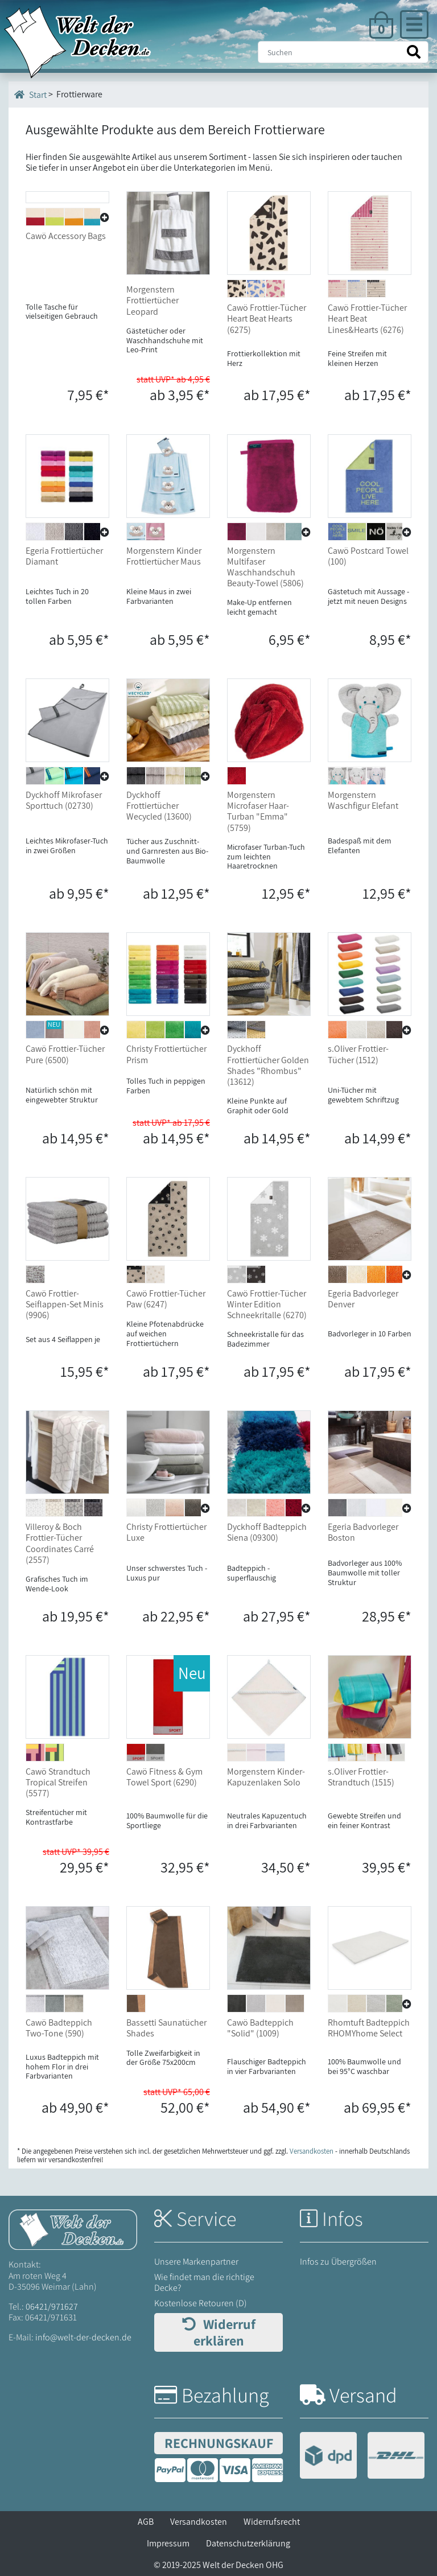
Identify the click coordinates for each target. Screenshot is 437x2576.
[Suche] (343, 52)
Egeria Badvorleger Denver (363, 1298)
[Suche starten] (413, 52)
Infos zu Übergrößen (338, 2262)
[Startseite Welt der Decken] (73, 2229)
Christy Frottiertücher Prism (166, 1054)
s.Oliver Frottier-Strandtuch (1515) (361, 1777)
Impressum (168, 2543)
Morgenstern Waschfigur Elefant (363, 800)
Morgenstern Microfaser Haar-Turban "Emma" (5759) (258, 811)
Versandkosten (198, 2522)
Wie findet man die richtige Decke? (204, 2282)
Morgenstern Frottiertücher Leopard (152, 300)
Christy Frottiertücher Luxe (166, 1532)
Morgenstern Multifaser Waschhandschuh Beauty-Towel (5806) (265, 567)
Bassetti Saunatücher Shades (166, 2028)
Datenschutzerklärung (248, 2543)
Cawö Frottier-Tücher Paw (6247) (165, 1298)
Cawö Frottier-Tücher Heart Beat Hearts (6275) (266, 318)
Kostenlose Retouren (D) (200, 2303)
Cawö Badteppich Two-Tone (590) (59, 2028)
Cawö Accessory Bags (66, 308)
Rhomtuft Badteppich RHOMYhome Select (369, 2028)
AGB (146, 2522)
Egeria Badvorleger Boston (363, 1532)
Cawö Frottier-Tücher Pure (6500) (65, 1054)
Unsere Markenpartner (196, 2262)
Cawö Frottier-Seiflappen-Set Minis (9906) (65, 1304)
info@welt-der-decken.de (83, 2337)
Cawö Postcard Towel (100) (368, 556)
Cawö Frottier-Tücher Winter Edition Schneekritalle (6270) (267, 1304)
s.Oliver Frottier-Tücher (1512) (358, 1054)
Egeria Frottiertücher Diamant (64, 556)
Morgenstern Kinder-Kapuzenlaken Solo (266, 1777)
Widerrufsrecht (272, 2522)
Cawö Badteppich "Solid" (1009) (260, 2028)
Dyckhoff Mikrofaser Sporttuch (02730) (64, 800)
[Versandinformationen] (362, 2457)
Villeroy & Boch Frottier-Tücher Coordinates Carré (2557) (60, 1543)
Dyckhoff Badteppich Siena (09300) (267, 1532)
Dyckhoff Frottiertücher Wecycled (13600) (159, 805)
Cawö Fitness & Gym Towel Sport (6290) (164, 1777)
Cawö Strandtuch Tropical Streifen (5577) (58, 1782)
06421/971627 (52, 2306)
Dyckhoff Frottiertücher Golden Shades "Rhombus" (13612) (268, 1065)
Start (30, 94)
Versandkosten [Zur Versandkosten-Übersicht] (311, 2151)
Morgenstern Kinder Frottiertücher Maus (163, 556)
